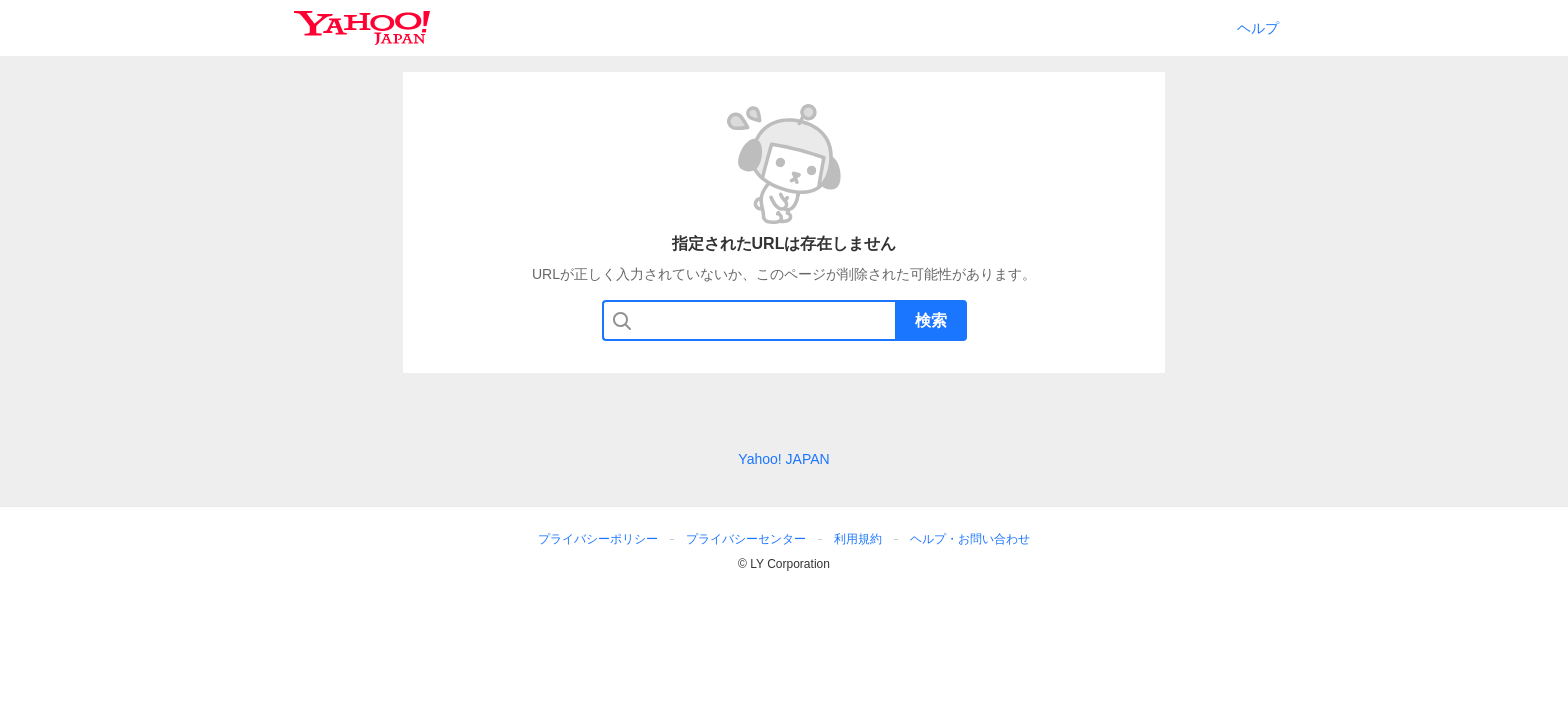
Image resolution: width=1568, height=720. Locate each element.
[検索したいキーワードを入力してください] (787, 320)
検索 (931, 320)
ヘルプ (1258, 28)
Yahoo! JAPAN (783, 459)
